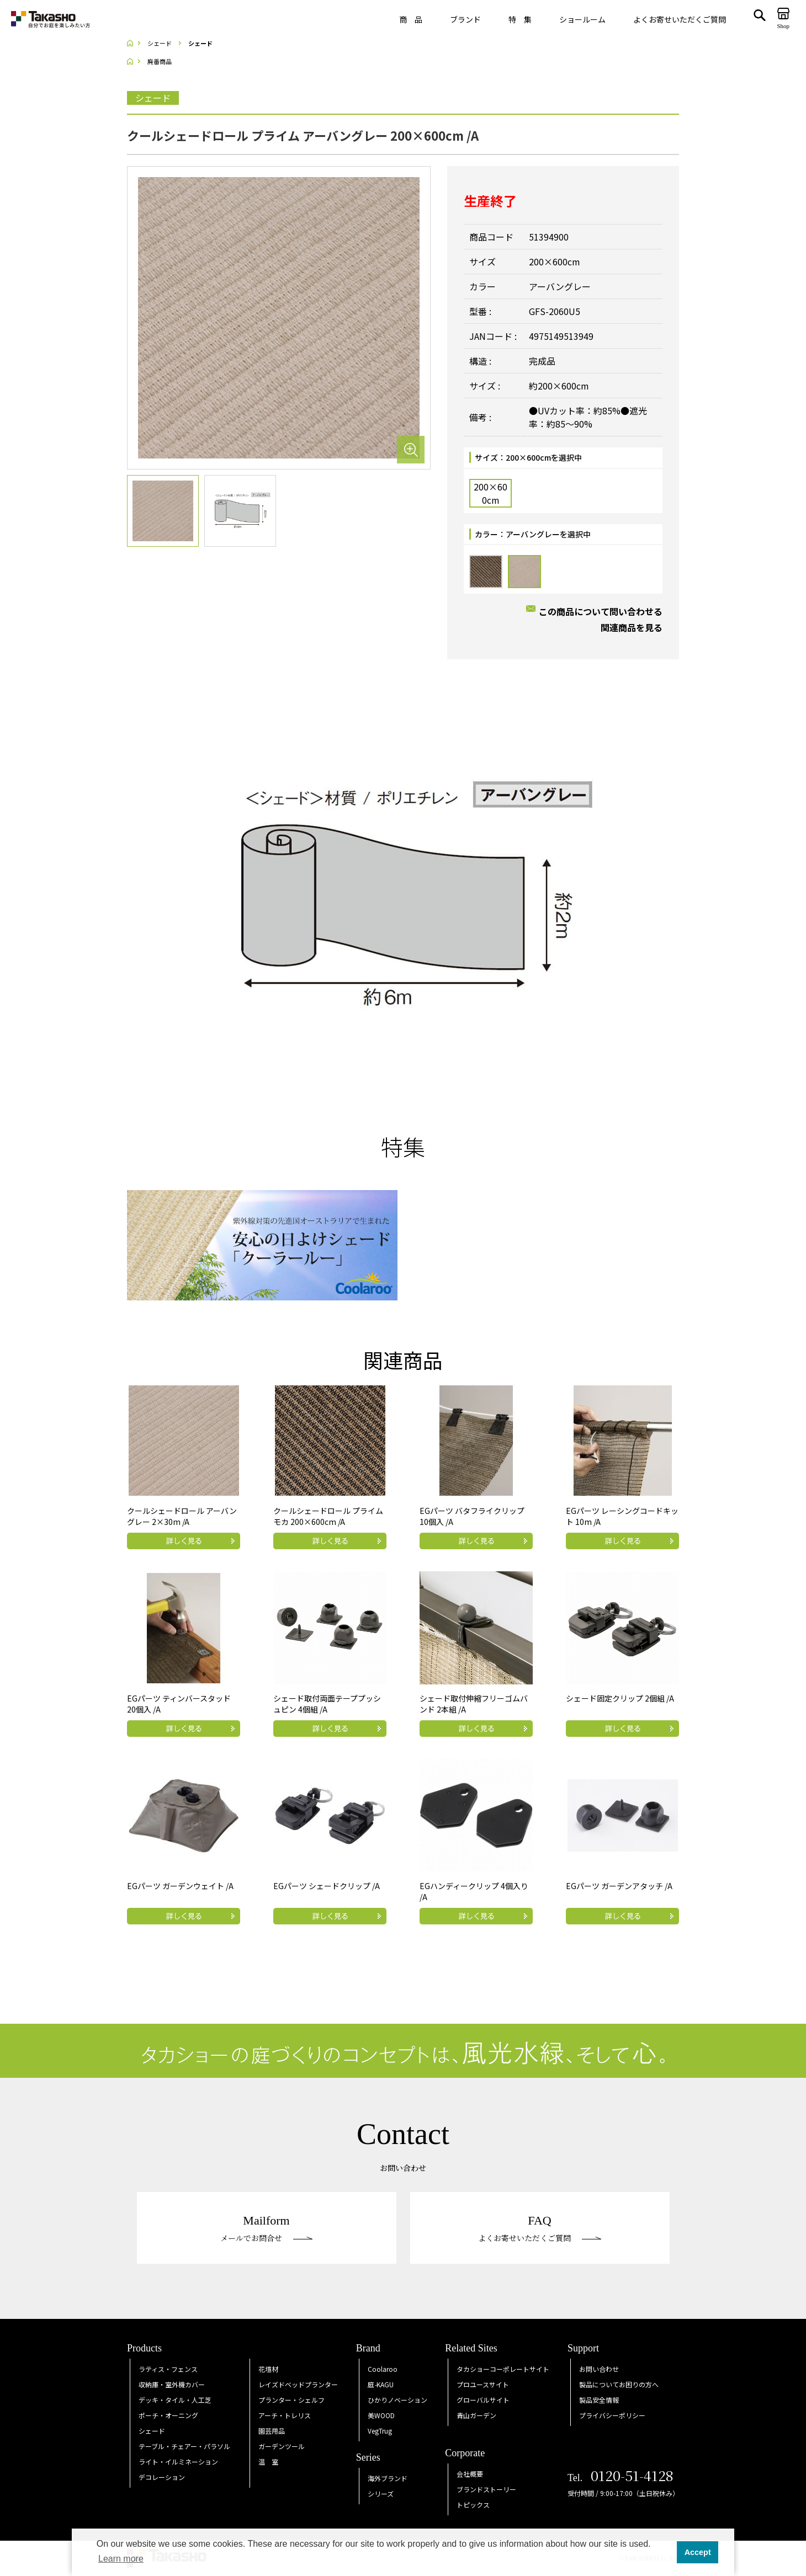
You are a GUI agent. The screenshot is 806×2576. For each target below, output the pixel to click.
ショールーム (582, 19)
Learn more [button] (121, 2558)
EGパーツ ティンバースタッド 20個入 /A (179, 1704)
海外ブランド (387, 2478)
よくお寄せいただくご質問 (679, 19)
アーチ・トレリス (284, 2415)
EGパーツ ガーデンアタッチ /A (619, 1885)
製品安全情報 (599, 2399)
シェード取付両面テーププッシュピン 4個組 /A (327, 1704)
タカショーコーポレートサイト (503, 2369)
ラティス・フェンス (168, 2369)
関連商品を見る (631, 627)
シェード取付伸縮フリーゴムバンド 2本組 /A (474, 1704)
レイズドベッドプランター (298, 2384)
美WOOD (381, 2415)
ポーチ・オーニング (168, 2415)
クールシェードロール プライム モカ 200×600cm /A (328, 1516)
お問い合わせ (599, 2369)
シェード (152, 2430)
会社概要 (470, 2473)
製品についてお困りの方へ (619, 2384)
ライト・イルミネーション (178, 2461)
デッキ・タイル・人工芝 (175, 2399)
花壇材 (268, 2369)
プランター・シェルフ (291, 2399)
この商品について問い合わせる (600, 611)
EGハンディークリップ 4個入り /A (474, 1891)
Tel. (621, 2477)
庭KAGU (381, 2384)
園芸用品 (271, 2430)
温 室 (268, 2461)
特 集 (520, 19)
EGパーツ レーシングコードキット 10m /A (622, 1516)
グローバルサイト (483, 2399)
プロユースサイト (483, 2384)
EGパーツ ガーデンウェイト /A (180, 1885)
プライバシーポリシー (612, 2415)
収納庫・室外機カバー (172, 2384)
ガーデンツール (281, 2446)
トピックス (473, 2504)
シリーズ (381, 2493)
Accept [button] (698, 2552)
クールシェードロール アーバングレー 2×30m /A (182, 1516)
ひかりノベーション (397, 2399)
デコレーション (162, 2477)
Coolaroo (382, 2369)
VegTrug (380, 2430)
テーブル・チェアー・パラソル (184, 2446)
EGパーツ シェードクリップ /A (326, 1885)
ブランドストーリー (486, 2489)
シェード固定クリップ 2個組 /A (620, 1698)
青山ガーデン (476, 2415)
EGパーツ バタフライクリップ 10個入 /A (472, 1516)
